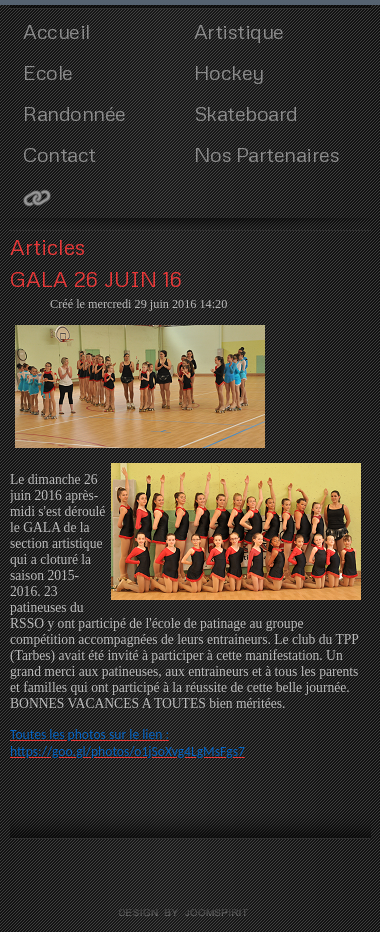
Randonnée (74, 113)
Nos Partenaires (267, 154)
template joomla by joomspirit (190, 913)
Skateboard (246, 113)
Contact (59, 154)
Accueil (56, 31)
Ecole (48, 72)
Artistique (239, 31)
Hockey (229, 72)
